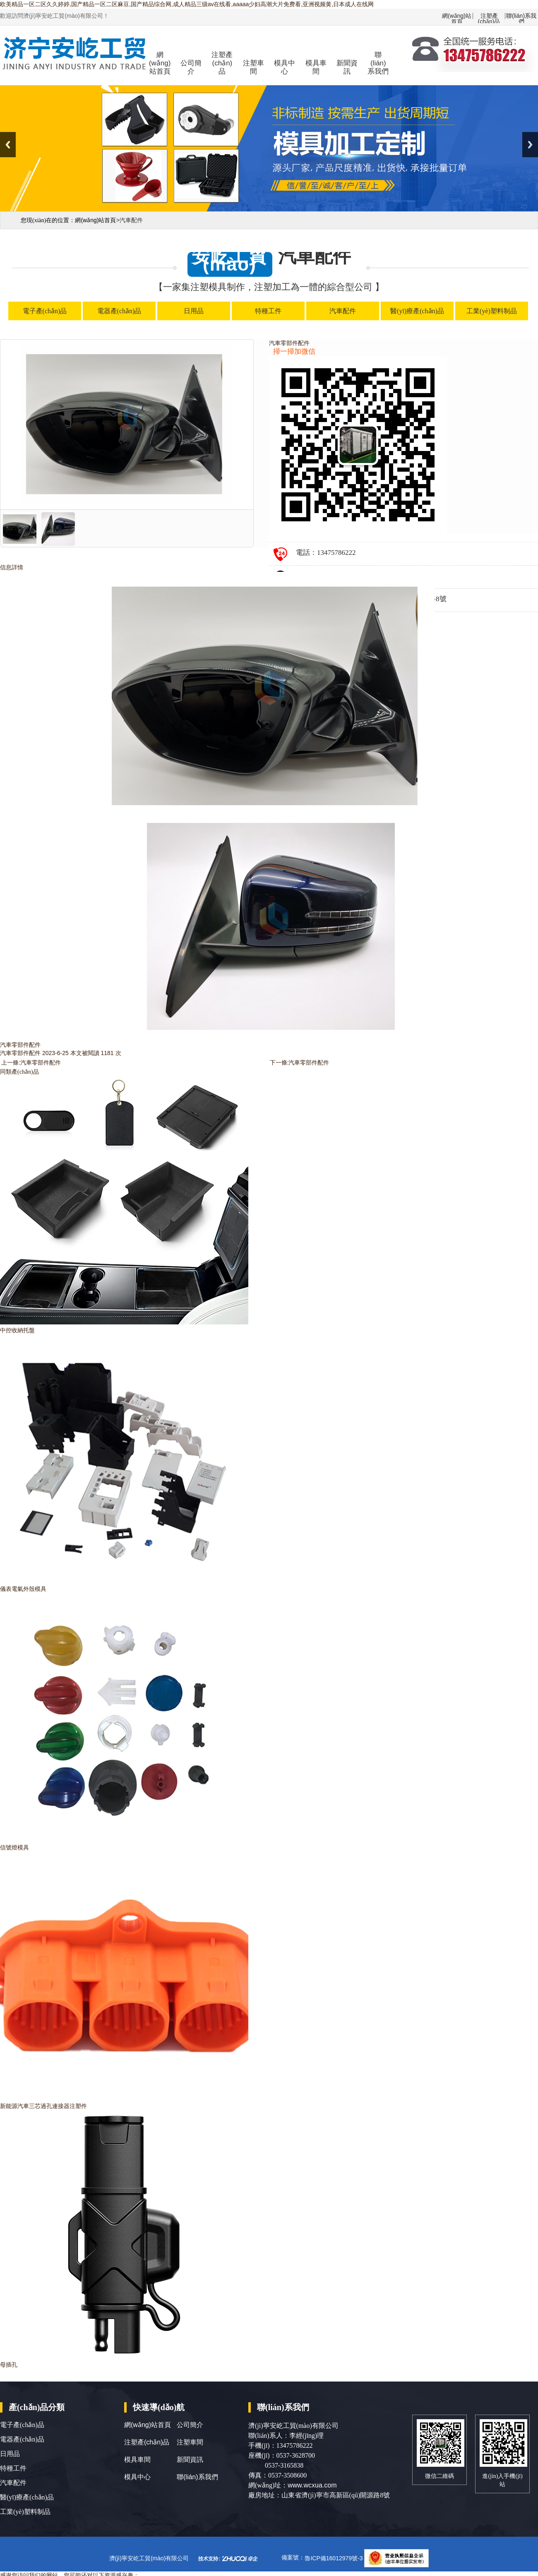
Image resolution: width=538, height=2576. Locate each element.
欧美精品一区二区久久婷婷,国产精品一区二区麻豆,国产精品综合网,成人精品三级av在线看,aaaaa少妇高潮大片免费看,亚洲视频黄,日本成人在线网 (187, 4)
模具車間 (316, 67)
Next (530, 144)
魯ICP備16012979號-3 (334, 2558)
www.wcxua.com (312, 2485)
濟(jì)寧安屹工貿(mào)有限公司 (149, 2558)
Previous (8, 144)
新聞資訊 (347, 67)
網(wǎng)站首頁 (456, 16)
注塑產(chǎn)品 (489, 16)
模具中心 (284, 67)
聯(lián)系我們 (521, 16)
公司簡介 (191, 67)
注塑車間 (253, 67)
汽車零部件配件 (40, 1062)
